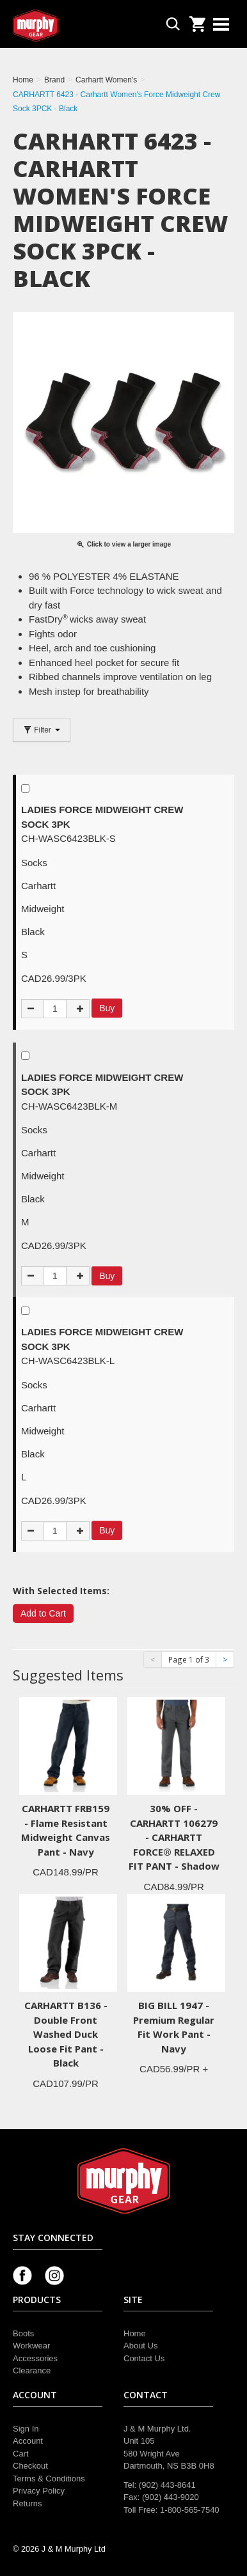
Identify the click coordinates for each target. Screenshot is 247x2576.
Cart (21, 2453)
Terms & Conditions (49, 2478)
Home (135, 2333)
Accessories (35, 2358)
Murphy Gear (67, 26)
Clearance (32, 2370)
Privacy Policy (39, 2490)
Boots (23, 2333)
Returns (27, 2503)
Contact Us (144, 2358)
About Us (140, 2345)
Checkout (30, 2466)
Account (28, 2441)
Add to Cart (43, 1613)
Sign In (25, 2428)
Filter (41, 729)
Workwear (31, 2345)
